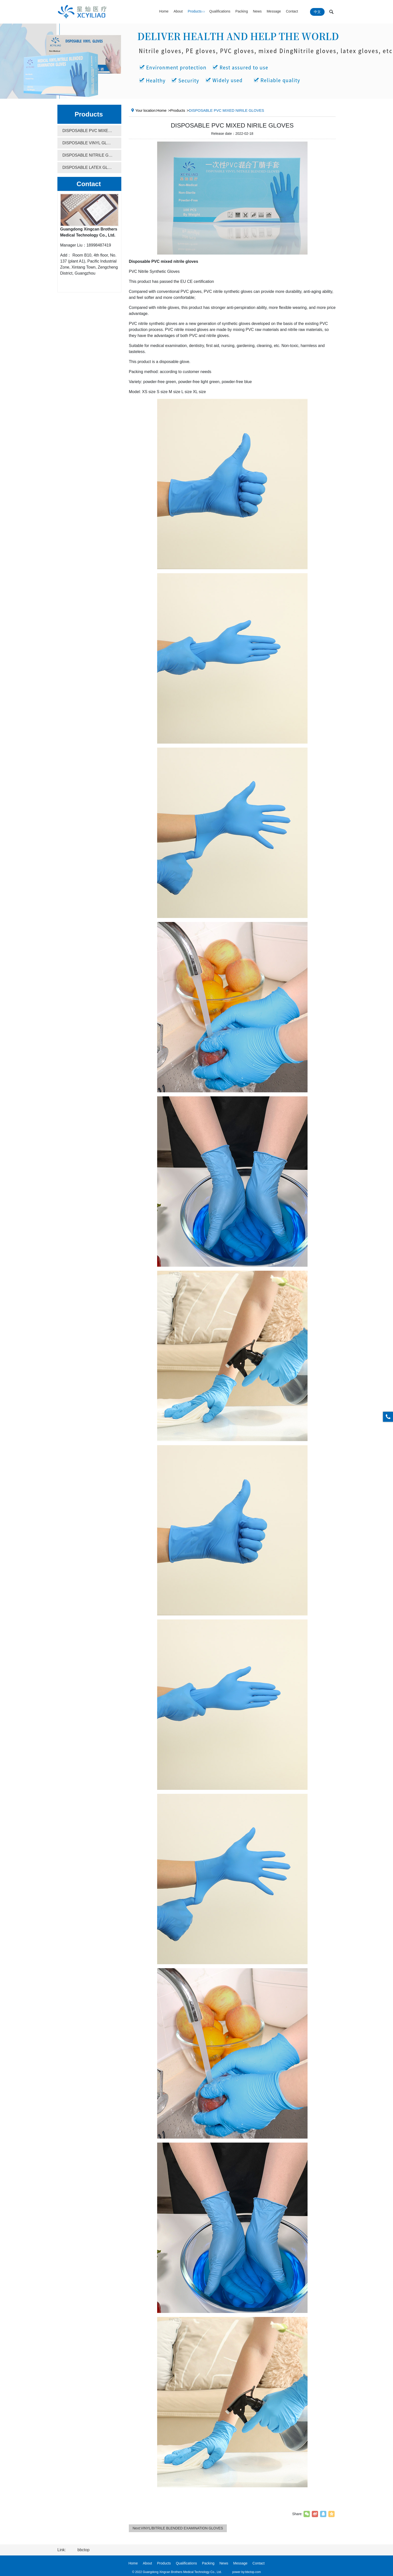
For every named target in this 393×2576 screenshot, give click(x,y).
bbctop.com (253, 2572)
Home (161, 110)
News (223, 2563)
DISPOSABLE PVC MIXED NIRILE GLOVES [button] (91, 131)
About (147, 2563)
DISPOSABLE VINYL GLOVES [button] (90, 143)
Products (177, 110)
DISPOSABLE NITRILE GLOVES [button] (91, 155)
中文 (317, 12)
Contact (258, 2563)
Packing (208, 2563)
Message (240, 2563)
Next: (178, 2528)
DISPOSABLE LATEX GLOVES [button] (90, 167)
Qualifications (186, 2563)
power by (238, 2572)
